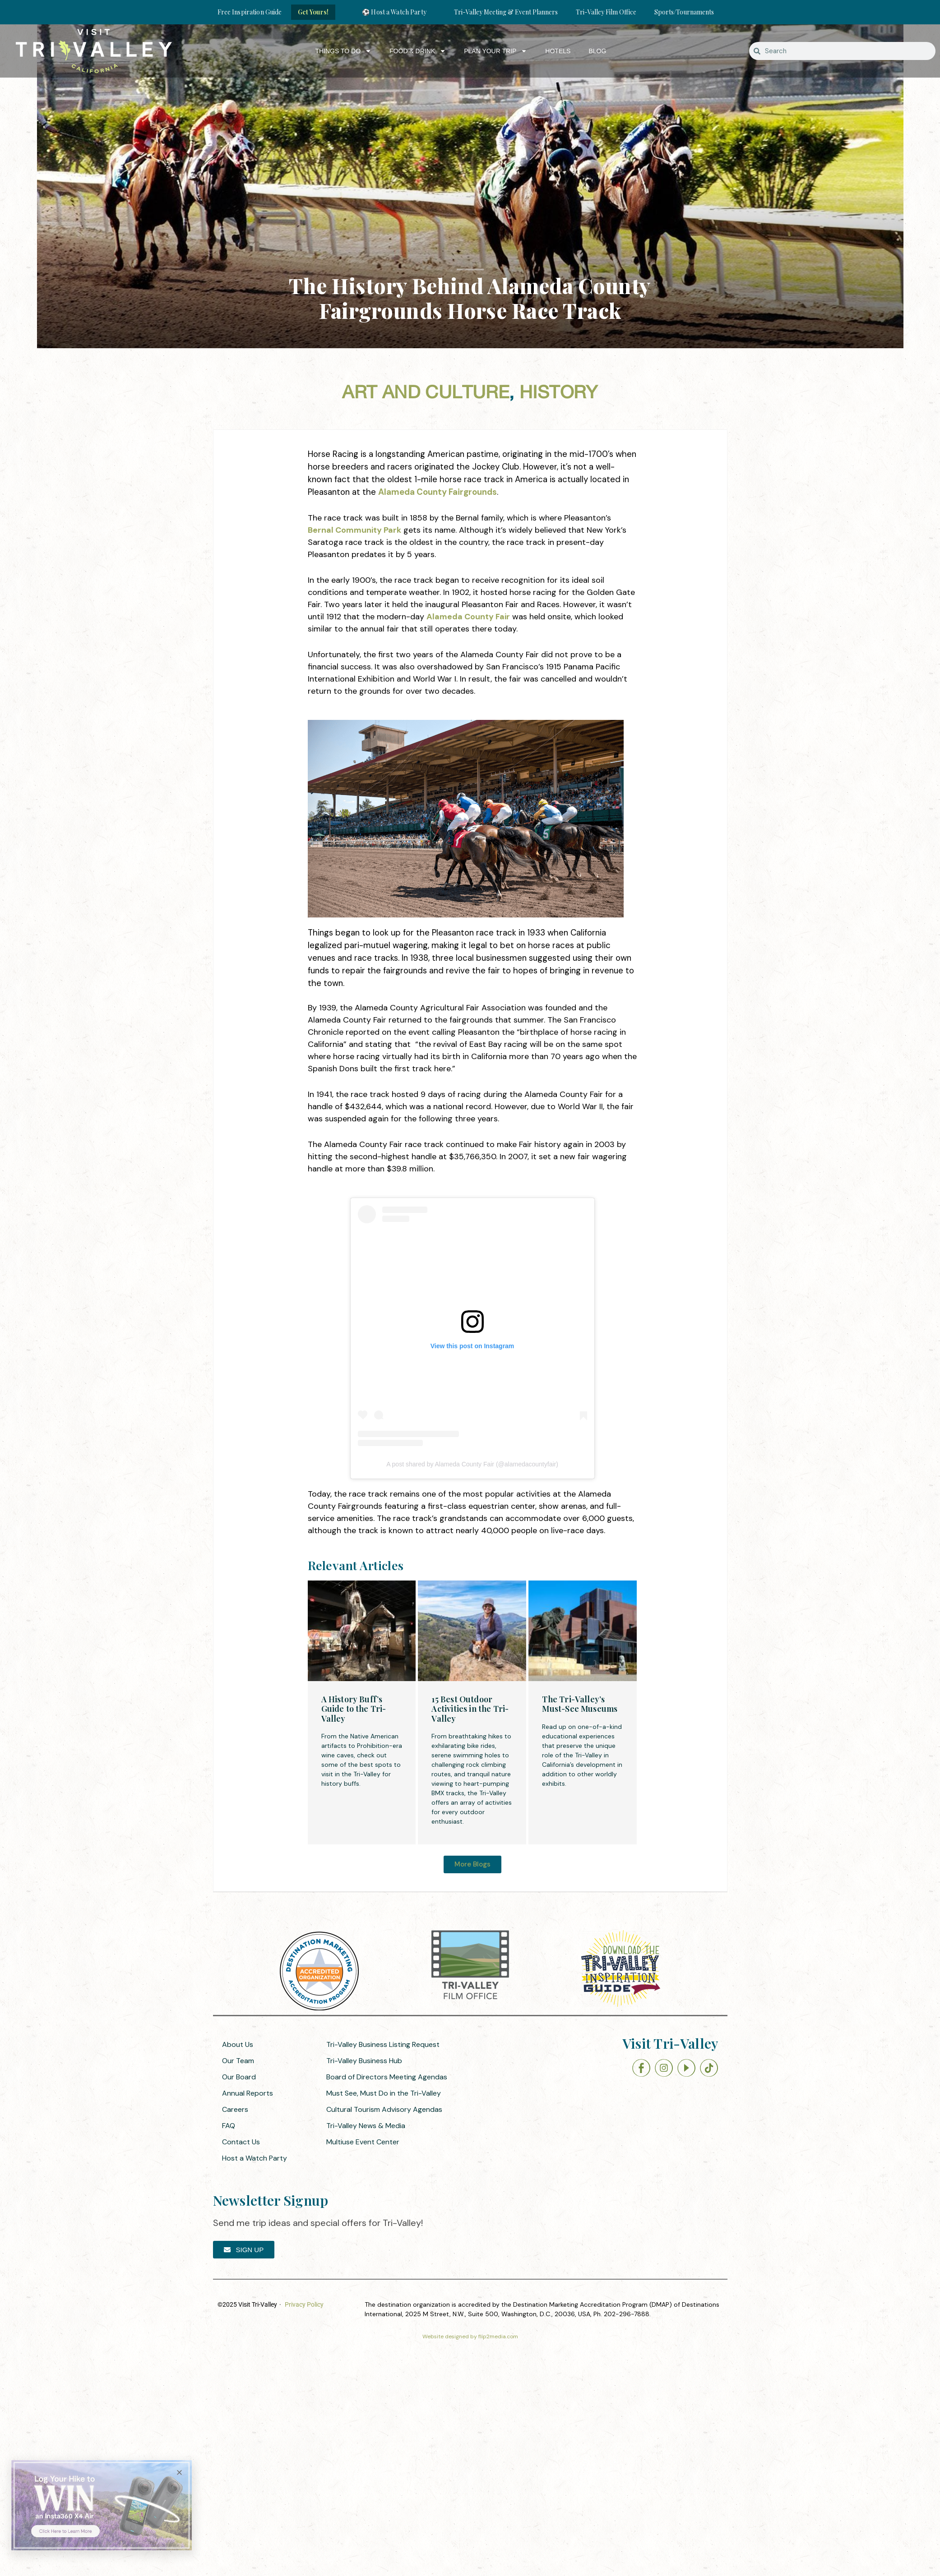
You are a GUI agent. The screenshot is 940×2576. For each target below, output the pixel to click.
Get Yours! (313, 12)
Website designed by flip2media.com (470, 2336)
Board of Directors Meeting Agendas (386, 2077)
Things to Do (343, 51)
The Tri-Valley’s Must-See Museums (579, 1704)
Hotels (557, 51)
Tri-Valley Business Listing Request (383, 2044)
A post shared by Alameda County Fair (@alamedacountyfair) (472, 1464)
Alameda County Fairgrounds (437, 492)
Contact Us (241, 2142)
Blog (597, 51)
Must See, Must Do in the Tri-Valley (383, 2093)
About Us (237, 2044)
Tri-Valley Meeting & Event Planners (506, 12)
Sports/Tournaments (684, 12)
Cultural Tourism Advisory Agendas (384, 2109)
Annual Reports (247, 2093)
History (558, 393)
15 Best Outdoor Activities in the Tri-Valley (470, 1709)
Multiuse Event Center (362, 2142)
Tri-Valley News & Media (365, 2125)
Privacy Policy (304, 2304)
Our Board (239, 2077)
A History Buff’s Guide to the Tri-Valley (353, 1709)
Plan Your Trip (495, 51)
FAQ (228, 2125)
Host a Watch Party (254, 2158)
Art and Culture (425, 393)
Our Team (238, 2060)
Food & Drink (417, 51)
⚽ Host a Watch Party (394, 12)
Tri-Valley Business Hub (364, 2060)
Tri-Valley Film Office (606, 12)
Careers (235, 2109)
